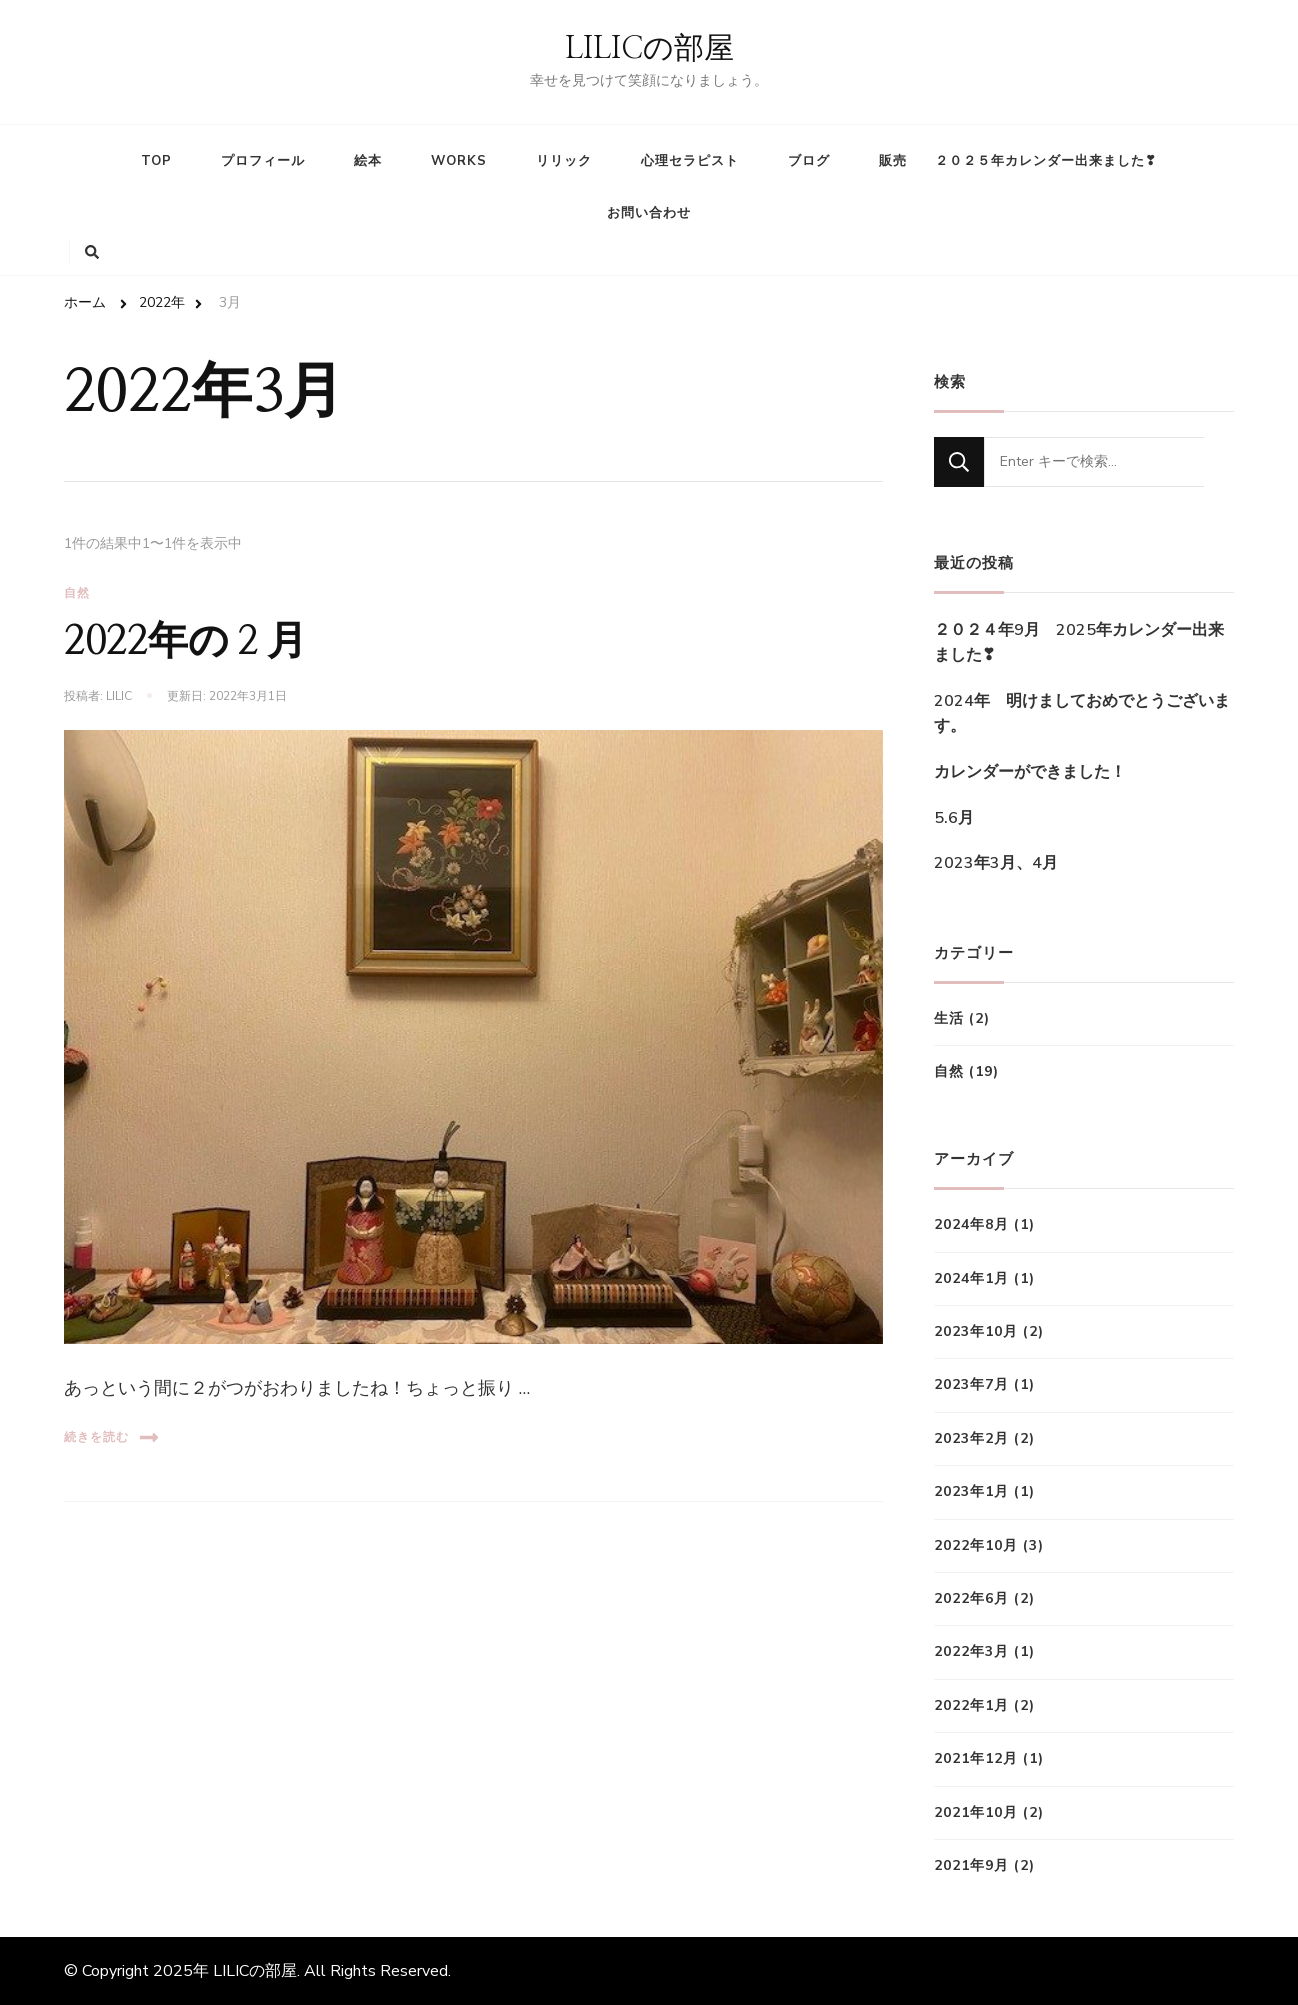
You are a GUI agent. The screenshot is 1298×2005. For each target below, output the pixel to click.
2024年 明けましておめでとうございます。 (1082, 714)
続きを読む (111, 1437)
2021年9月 (971, 1865)
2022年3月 (971, 1651)
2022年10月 (976, 1545)
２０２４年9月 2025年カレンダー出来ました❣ (1079, 643)
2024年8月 (971, 1224)
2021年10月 (976, 1812)
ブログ (809, 161)
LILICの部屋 (649, 49)
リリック (564, 161)
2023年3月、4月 (996, 863)
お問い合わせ (649, 213)
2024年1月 (971, 1278)
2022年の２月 (185, 642)
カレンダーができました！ (1030, 772)
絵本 (368, 161)
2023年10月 (976, 1331)
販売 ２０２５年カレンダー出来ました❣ (1018, 161)
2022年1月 (971, 1705)
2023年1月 (971, 1491)
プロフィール (263, 161)
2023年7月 (971, 1384)
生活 (949, 1018)
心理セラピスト (690, 161)
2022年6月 (971, 1598)
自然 (77, 593)
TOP (156, 161)
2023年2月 (971, 1438)
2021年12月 (976, 1758)
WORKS (459, 161)
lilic (119, 696)
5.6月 (954, 818)
